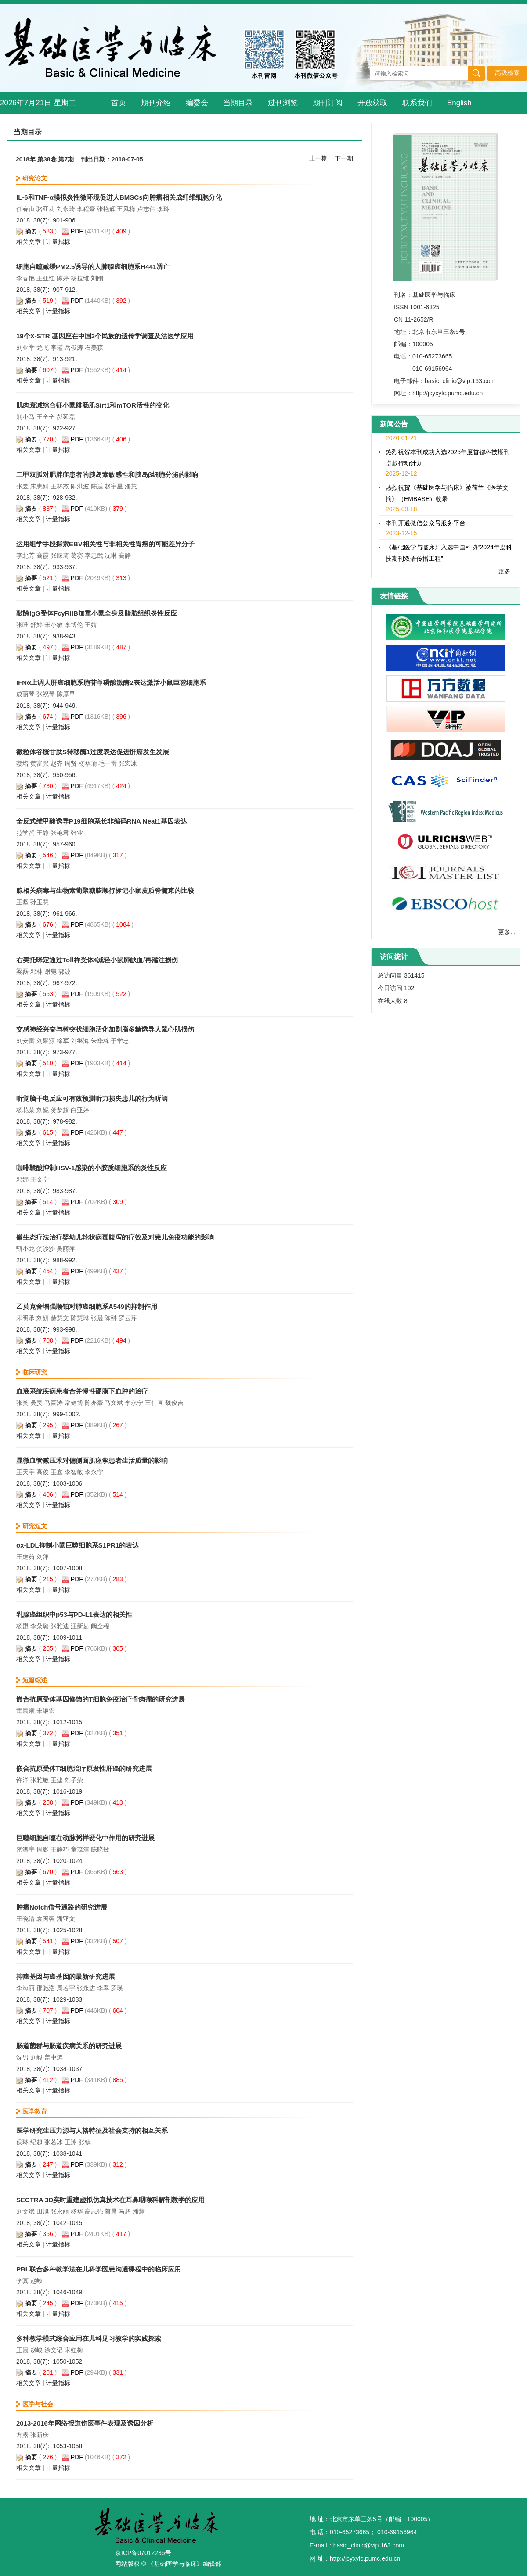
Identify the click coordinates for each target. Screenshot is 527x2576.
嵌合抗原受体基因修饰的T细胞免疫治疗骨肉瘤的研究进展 (100, 1699)
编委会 (197, 103)
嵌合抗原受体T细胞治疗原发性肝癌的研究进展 (84, 1768)
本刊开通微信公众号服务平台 (426, 525)
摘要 (31, 231)
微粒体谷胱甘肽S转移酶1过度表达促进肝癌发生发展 (92, 752)
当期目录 (238, 103)
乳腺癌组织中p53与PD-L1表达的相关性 (74, 1614)
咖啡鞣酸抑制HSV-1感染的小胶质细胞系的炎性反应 (91, 1168)
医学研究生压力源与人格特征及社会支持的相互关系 (92, 2130)
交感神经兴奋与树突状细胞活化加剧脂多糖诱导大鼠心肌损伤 (105, 1029)
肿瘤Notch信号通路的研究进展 (62, 1907)
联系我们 (417, 103)
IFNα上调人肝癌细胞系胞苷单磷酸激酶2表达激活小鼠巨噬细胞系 (111, 682)
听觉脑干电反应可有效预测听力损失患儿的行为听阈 (92, 1098)
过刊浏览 (283, 103)
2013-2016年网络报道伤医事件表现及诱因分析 (84, 2423)
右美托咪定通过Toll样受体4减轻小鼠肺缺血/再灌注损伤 (97, 960)
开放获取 (372, 103)
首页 (118, 103)
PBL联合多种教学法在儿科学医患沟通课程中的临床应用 (98, 2269)
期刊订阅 (328, 103)
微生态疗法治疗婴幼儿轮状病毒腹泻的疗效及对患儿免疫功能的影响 (115, 1237)
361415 (414, 975)
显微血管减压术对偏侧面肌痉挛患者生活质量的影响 (92, 1460)
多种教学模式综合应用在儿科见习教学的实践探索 (88, 2338)
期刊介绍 (156, 103)
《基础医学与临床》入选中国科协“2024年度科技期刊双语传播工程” (449, 555)
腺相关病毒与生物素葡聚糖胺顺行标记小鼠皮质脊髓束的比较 (105, 890)
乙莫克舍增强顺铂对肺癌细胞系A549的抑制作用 (86, 1306)
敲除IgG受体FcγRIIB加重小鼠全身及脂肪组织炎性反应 (96, 613)
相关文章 (28, 241)
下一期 (344, 158)
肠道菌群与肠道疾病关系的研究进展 (69, 2045)
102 (409, 988)
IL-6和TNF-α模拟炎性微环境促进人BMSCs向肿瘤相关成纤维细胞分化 (119, 197)
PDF (77, 231)
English (459, 103)
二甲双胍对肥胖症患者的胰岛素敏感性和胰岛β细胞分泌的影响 (107, 474)
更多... (507, 571)
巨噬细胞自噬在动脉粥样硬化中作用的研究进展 (85, 1838)
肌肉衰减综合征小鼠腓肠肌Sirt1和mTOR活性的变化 (92, 405)
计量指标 (58, 241)
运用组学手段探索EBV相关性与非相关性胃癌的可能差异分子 (105, 544)
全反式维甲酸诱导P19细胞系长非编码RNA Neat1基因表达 (101, 821)
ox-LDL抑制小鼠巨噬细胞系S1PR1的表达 (77, 1545)
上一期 (318, 158)
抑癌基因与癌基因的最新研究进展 (65, 1976)
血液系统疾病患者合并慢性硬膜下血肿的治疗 (82, 1391)
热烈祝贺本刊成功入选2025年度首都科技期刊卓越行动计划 (448, 460)
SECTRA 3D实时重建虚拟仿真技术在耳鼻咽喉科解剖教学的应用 (110, 2199)
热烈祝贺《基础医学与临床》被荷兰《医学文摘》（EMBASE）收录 (447, 496)
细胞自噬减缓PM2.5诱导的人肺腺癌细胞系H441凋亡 (93, 266)
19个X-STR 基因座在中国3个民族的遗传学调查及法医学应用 (105, 336)
